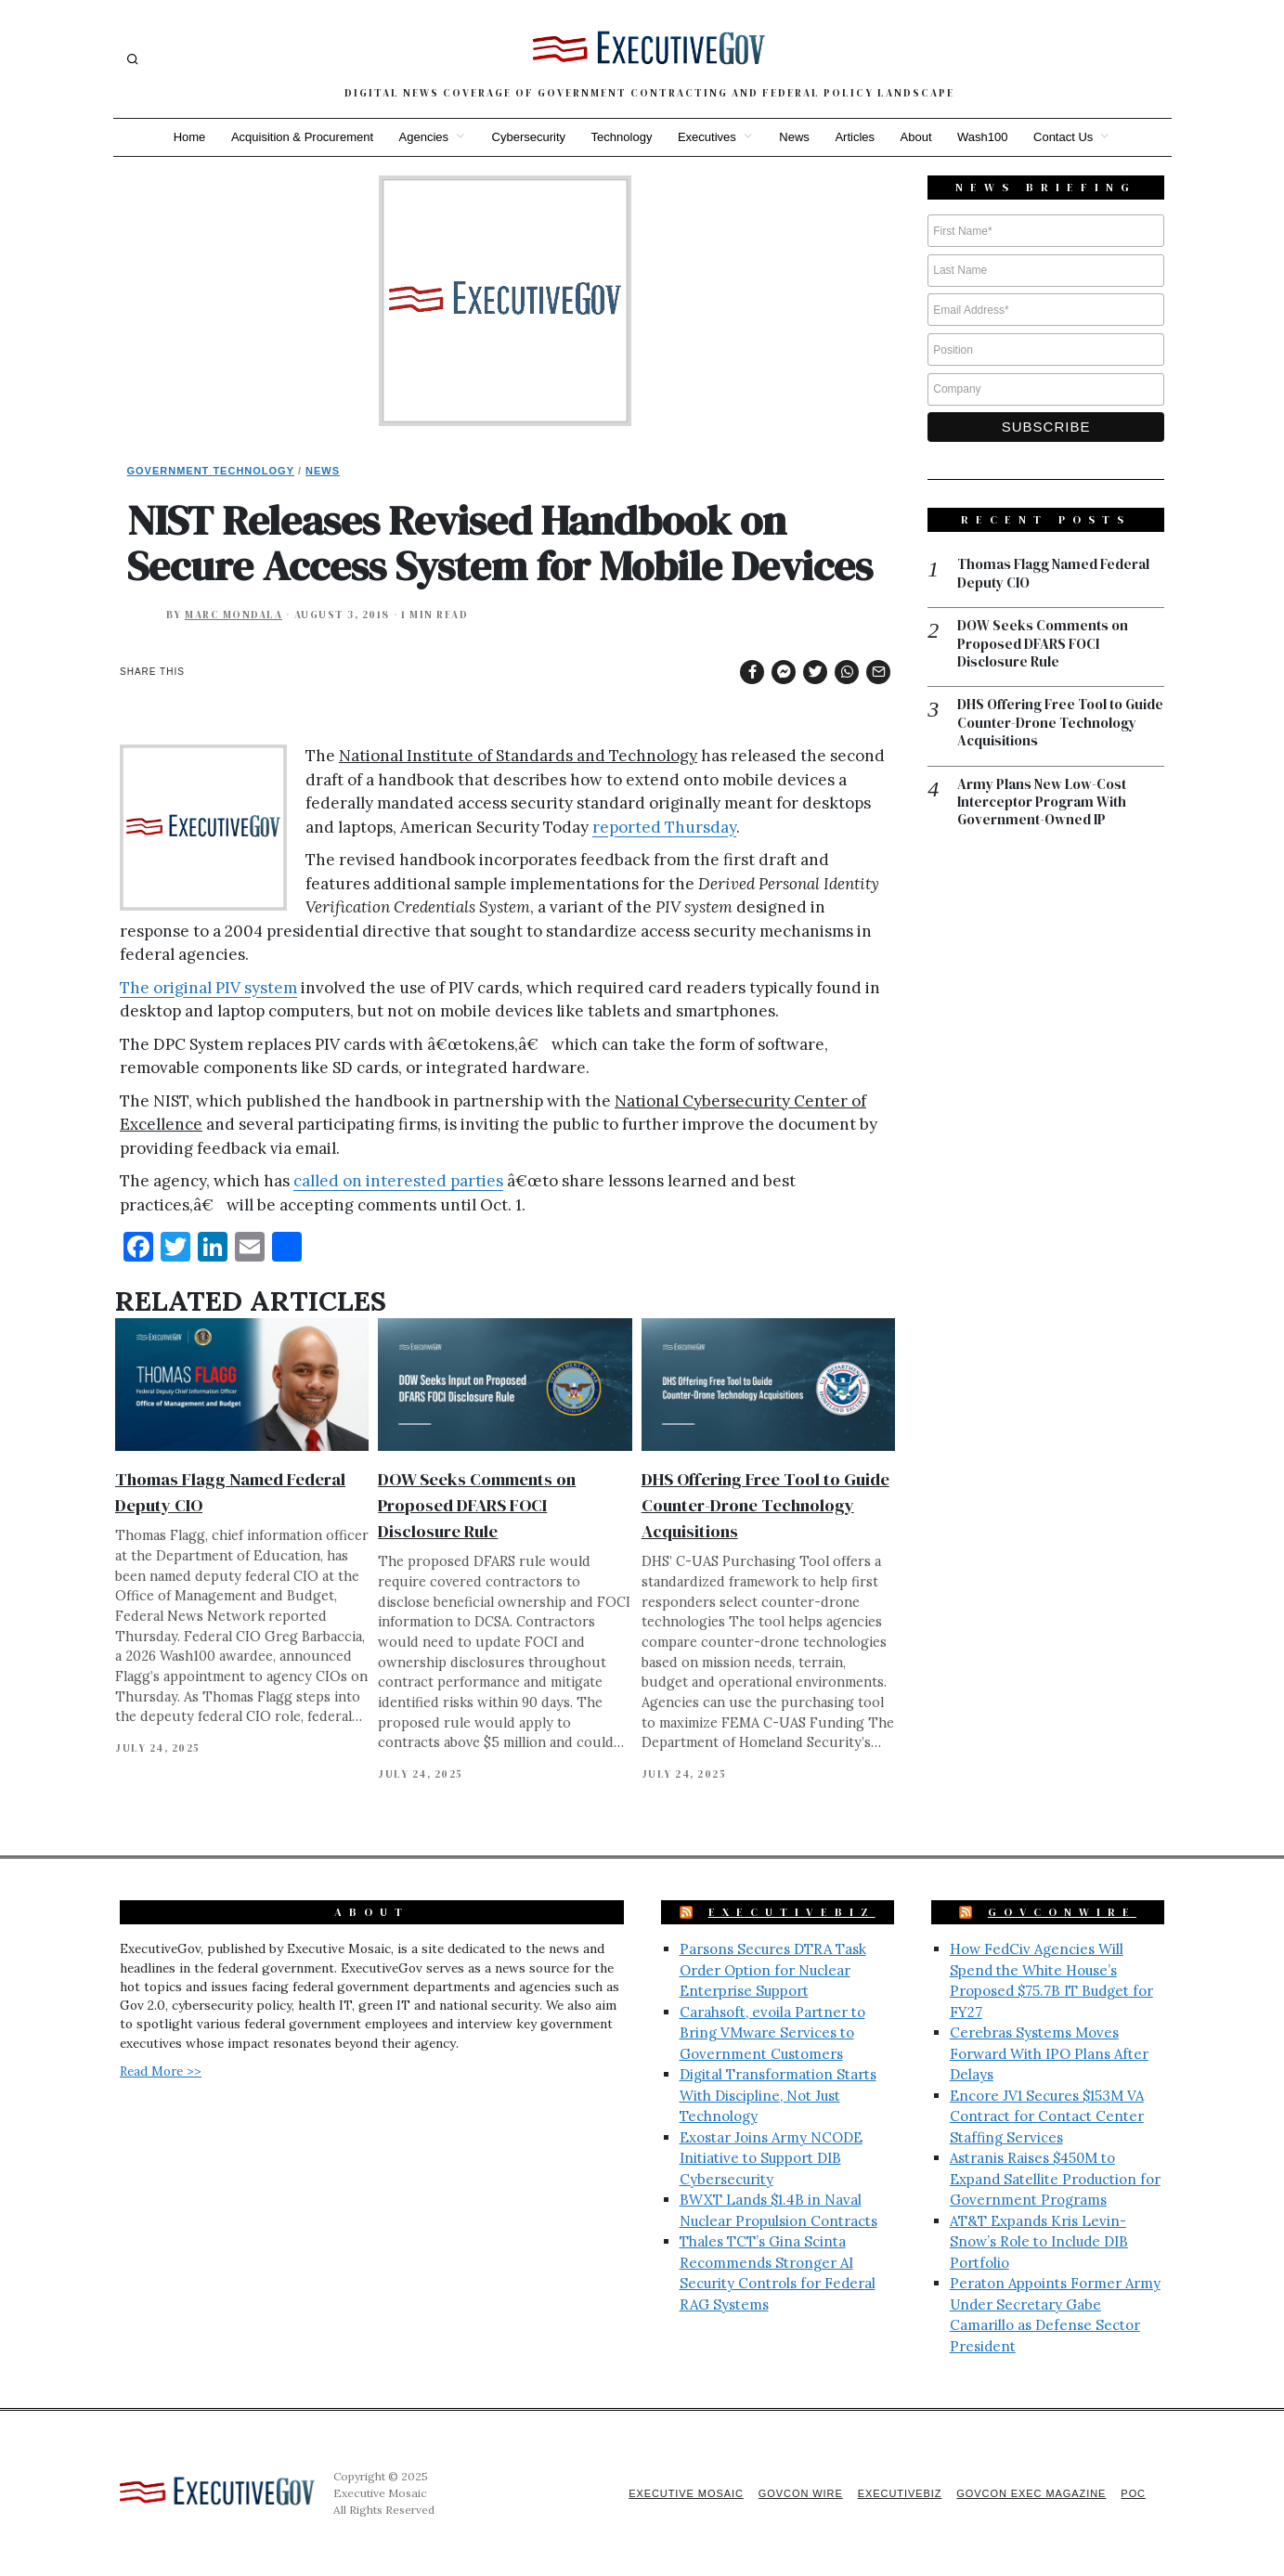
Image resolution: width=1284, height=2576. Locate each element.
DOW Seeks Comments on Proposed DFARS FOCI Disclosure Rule (477, 1505)
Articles (855, 137)
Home (187, 137)
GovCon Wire (798, 2493)
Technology (621, 137)
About (917, 137)
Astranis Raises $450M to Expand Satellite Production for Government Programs (1055, 2178)
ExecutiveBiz (791, 1912)
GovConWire (1062, 1912)
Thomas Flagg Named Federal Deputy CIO (1053, 574)
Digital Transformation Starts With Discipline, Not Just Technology (778, 2095)
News (795, 137)
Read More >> (160, 2071)
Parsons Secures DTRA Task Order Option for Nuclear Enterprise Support (773, 1970)
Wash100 (984, 137)
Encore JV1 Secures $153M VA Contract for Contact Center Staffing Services (1047, 2116)
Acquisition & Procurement (300, 137)
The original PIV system (208, 987)
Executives (707, 137)
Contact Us (1065, 137)
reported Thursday (664, 827)
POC (1133, 2493)
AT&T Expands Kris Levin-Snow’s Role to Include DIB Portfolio (1039, 2242)
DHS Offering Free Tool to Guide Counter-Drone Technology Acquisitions (765, 1505)
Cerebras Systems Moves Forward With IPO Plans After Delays (1049, 2053)
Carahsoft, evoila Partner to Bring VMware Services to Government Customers (772, 2033)
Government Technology (211, 470)
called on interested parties (398, 1181)
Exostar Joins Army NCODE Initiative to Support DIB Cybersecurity (771, 2158)
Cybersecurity (527, 137)
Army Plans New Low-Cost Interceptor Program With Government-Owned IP (1041, 803)
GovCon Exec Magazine (1030, 2493)
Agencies (422, 137)
